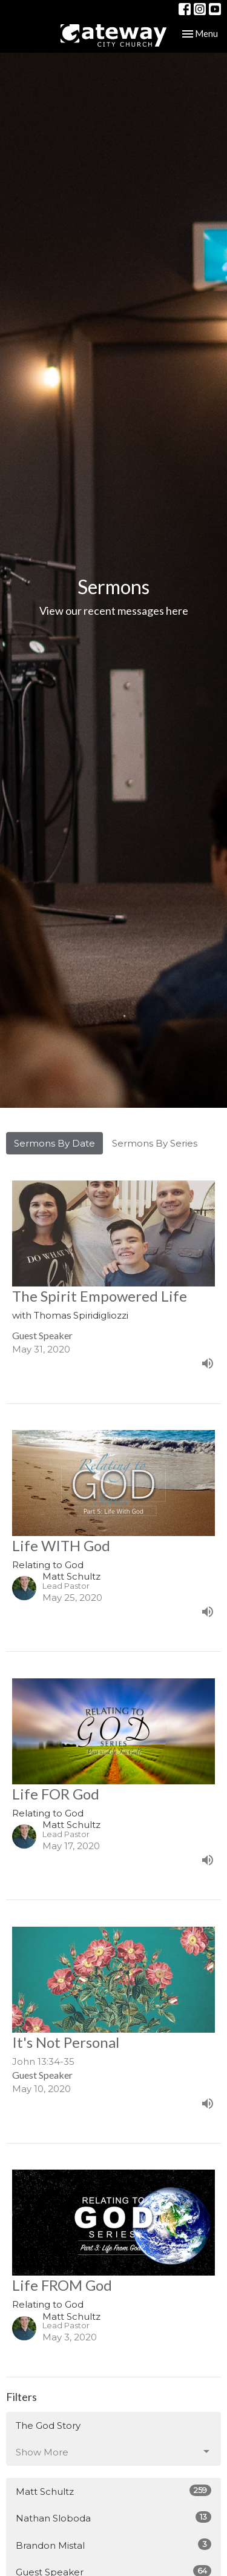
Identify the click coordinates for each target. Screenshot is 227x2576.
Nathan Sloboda (113, 2517)
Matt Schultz (113, 2491)
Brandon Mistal (113, 2544)
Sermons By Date (54, 1143)
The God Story (48, 2425)
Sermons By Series (154, 1143)
